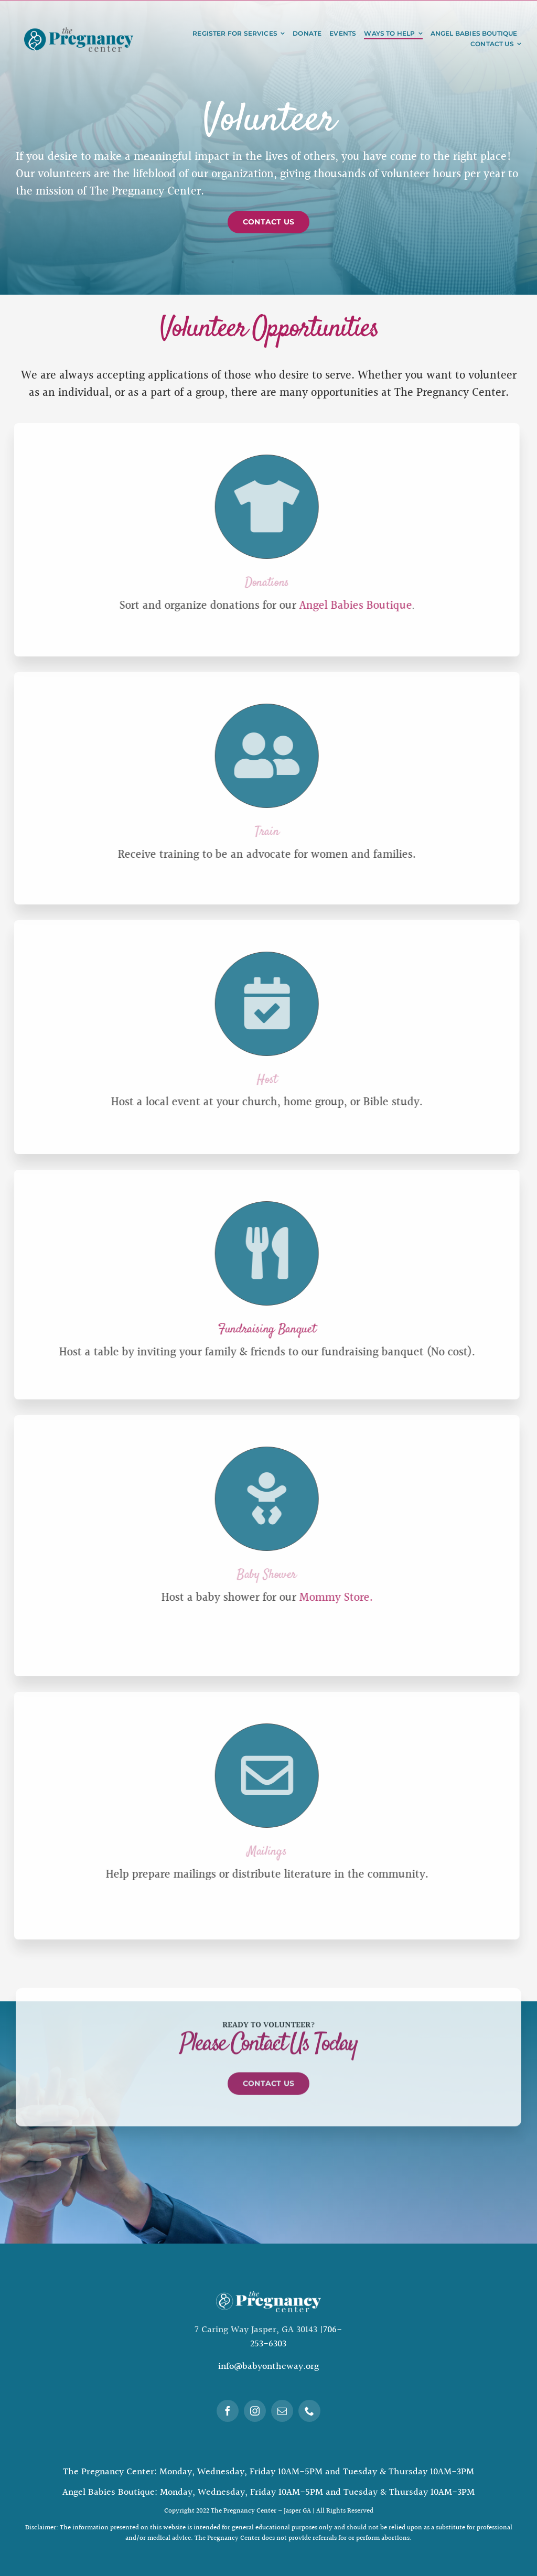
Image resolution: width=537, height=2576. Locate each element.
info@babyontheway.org (268, 2366)
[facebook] (228, 2411)
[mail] (282, 2411)
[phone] (309, 2411)
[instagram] (255, 2411)
